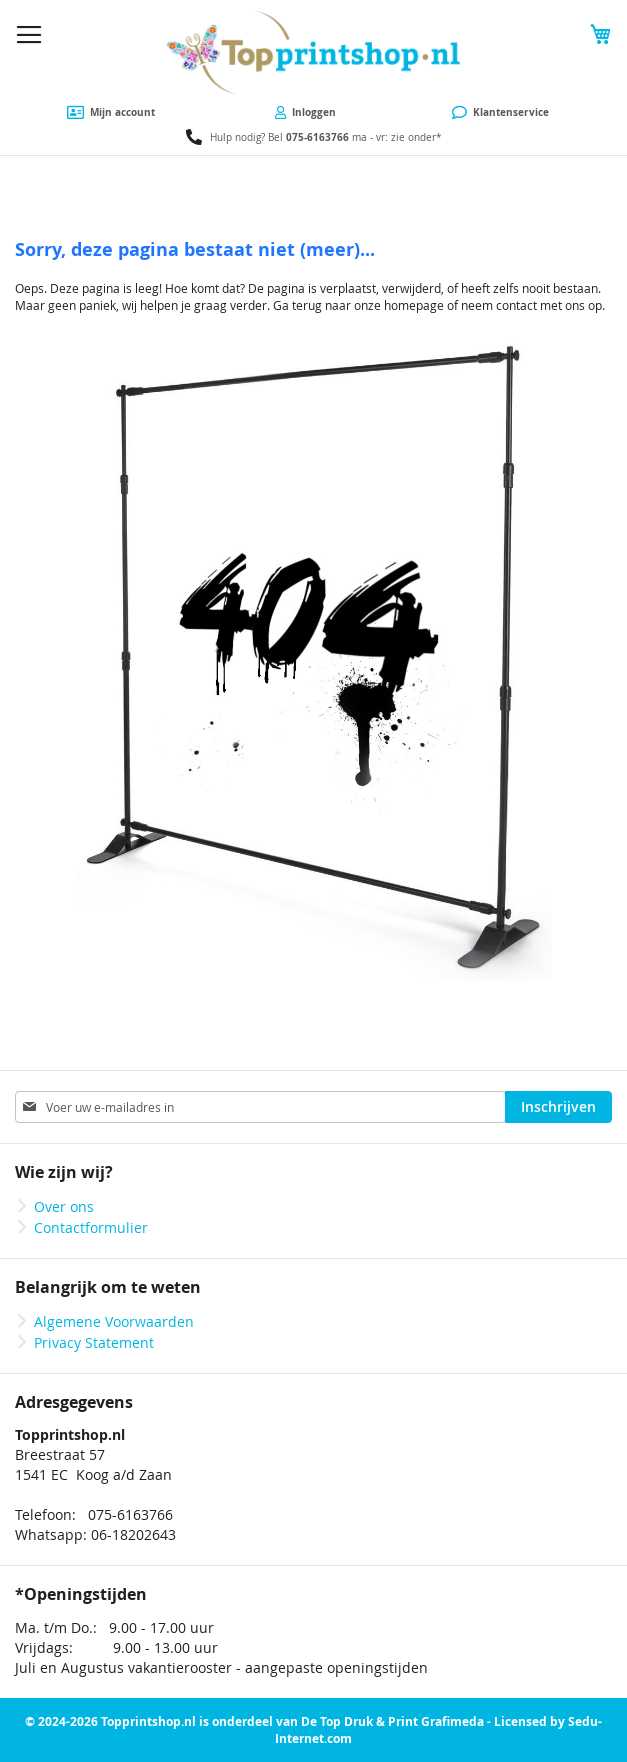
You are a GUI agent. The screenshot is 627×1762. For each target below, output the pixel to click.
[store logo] (313, 52)
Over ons (64, 1206)
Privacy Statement (94, 1342)
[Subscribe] (558, 1107)
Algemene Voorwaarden (114, 1321)
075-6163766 (317, 137)
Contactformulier (91, 1227)
